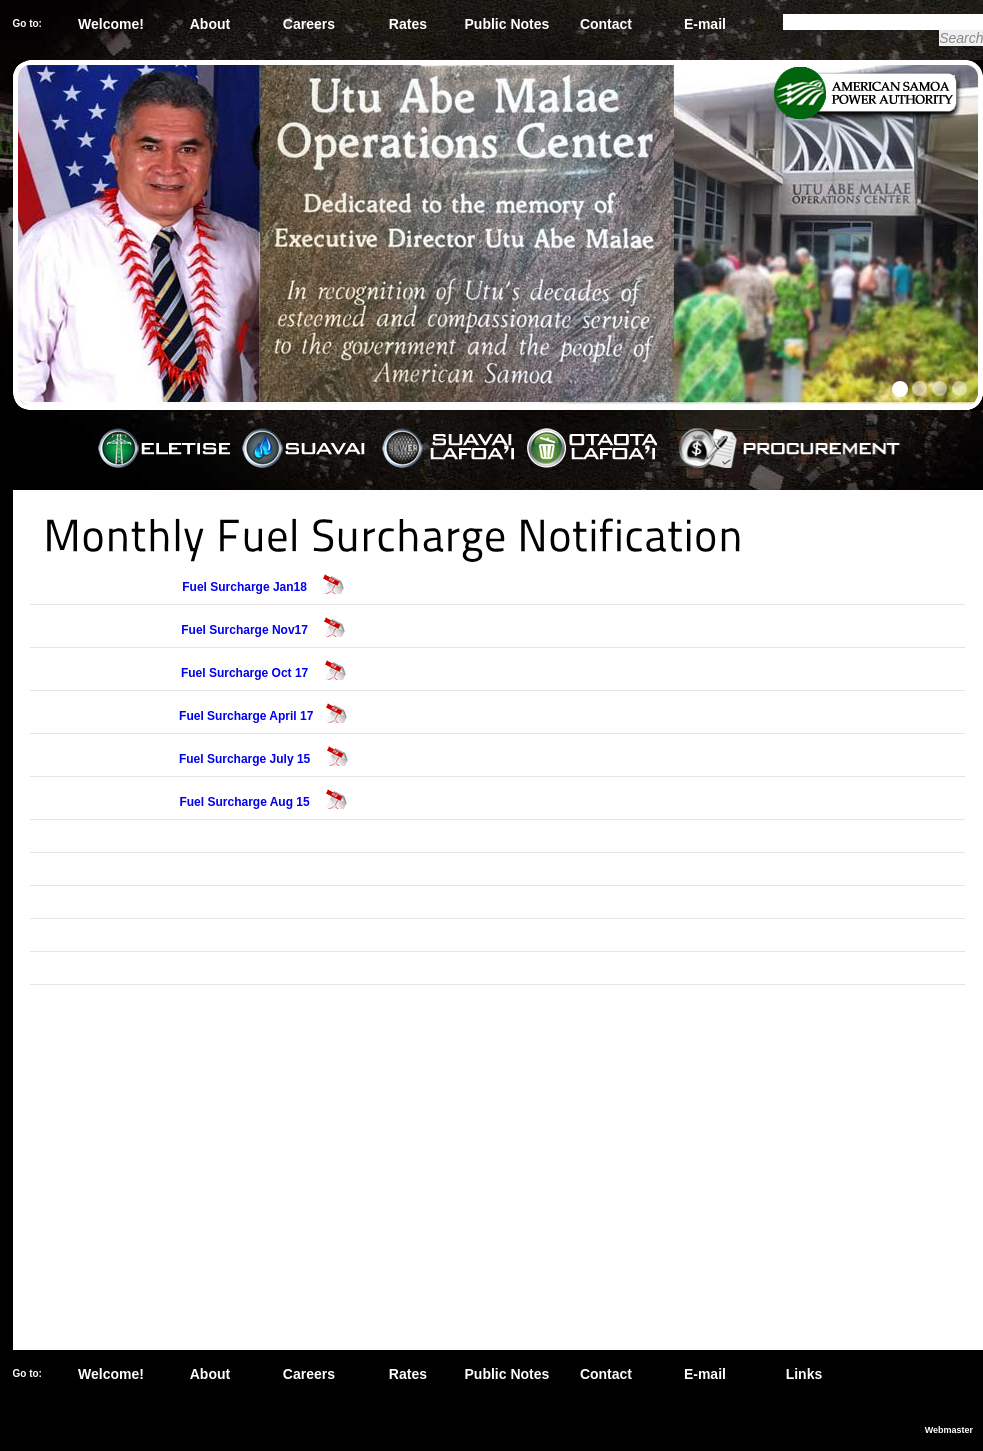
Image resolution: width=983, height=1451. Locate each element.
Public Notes (507, 24)
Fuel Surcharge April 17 (246, 716)
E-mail (705, 24)
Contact (606, 24)
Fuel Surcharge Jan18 (246, 587)
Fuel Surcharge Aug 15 (246, 802)
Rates (408, 24)
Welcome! (111, 24)
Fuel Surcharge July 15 (246, 759)
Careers (309, 24)
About (210, 24)
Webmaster (949, 1430)
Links (804, 1374)
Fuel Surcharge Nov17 (246, 630)
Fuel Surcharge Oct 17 (246, 673)
